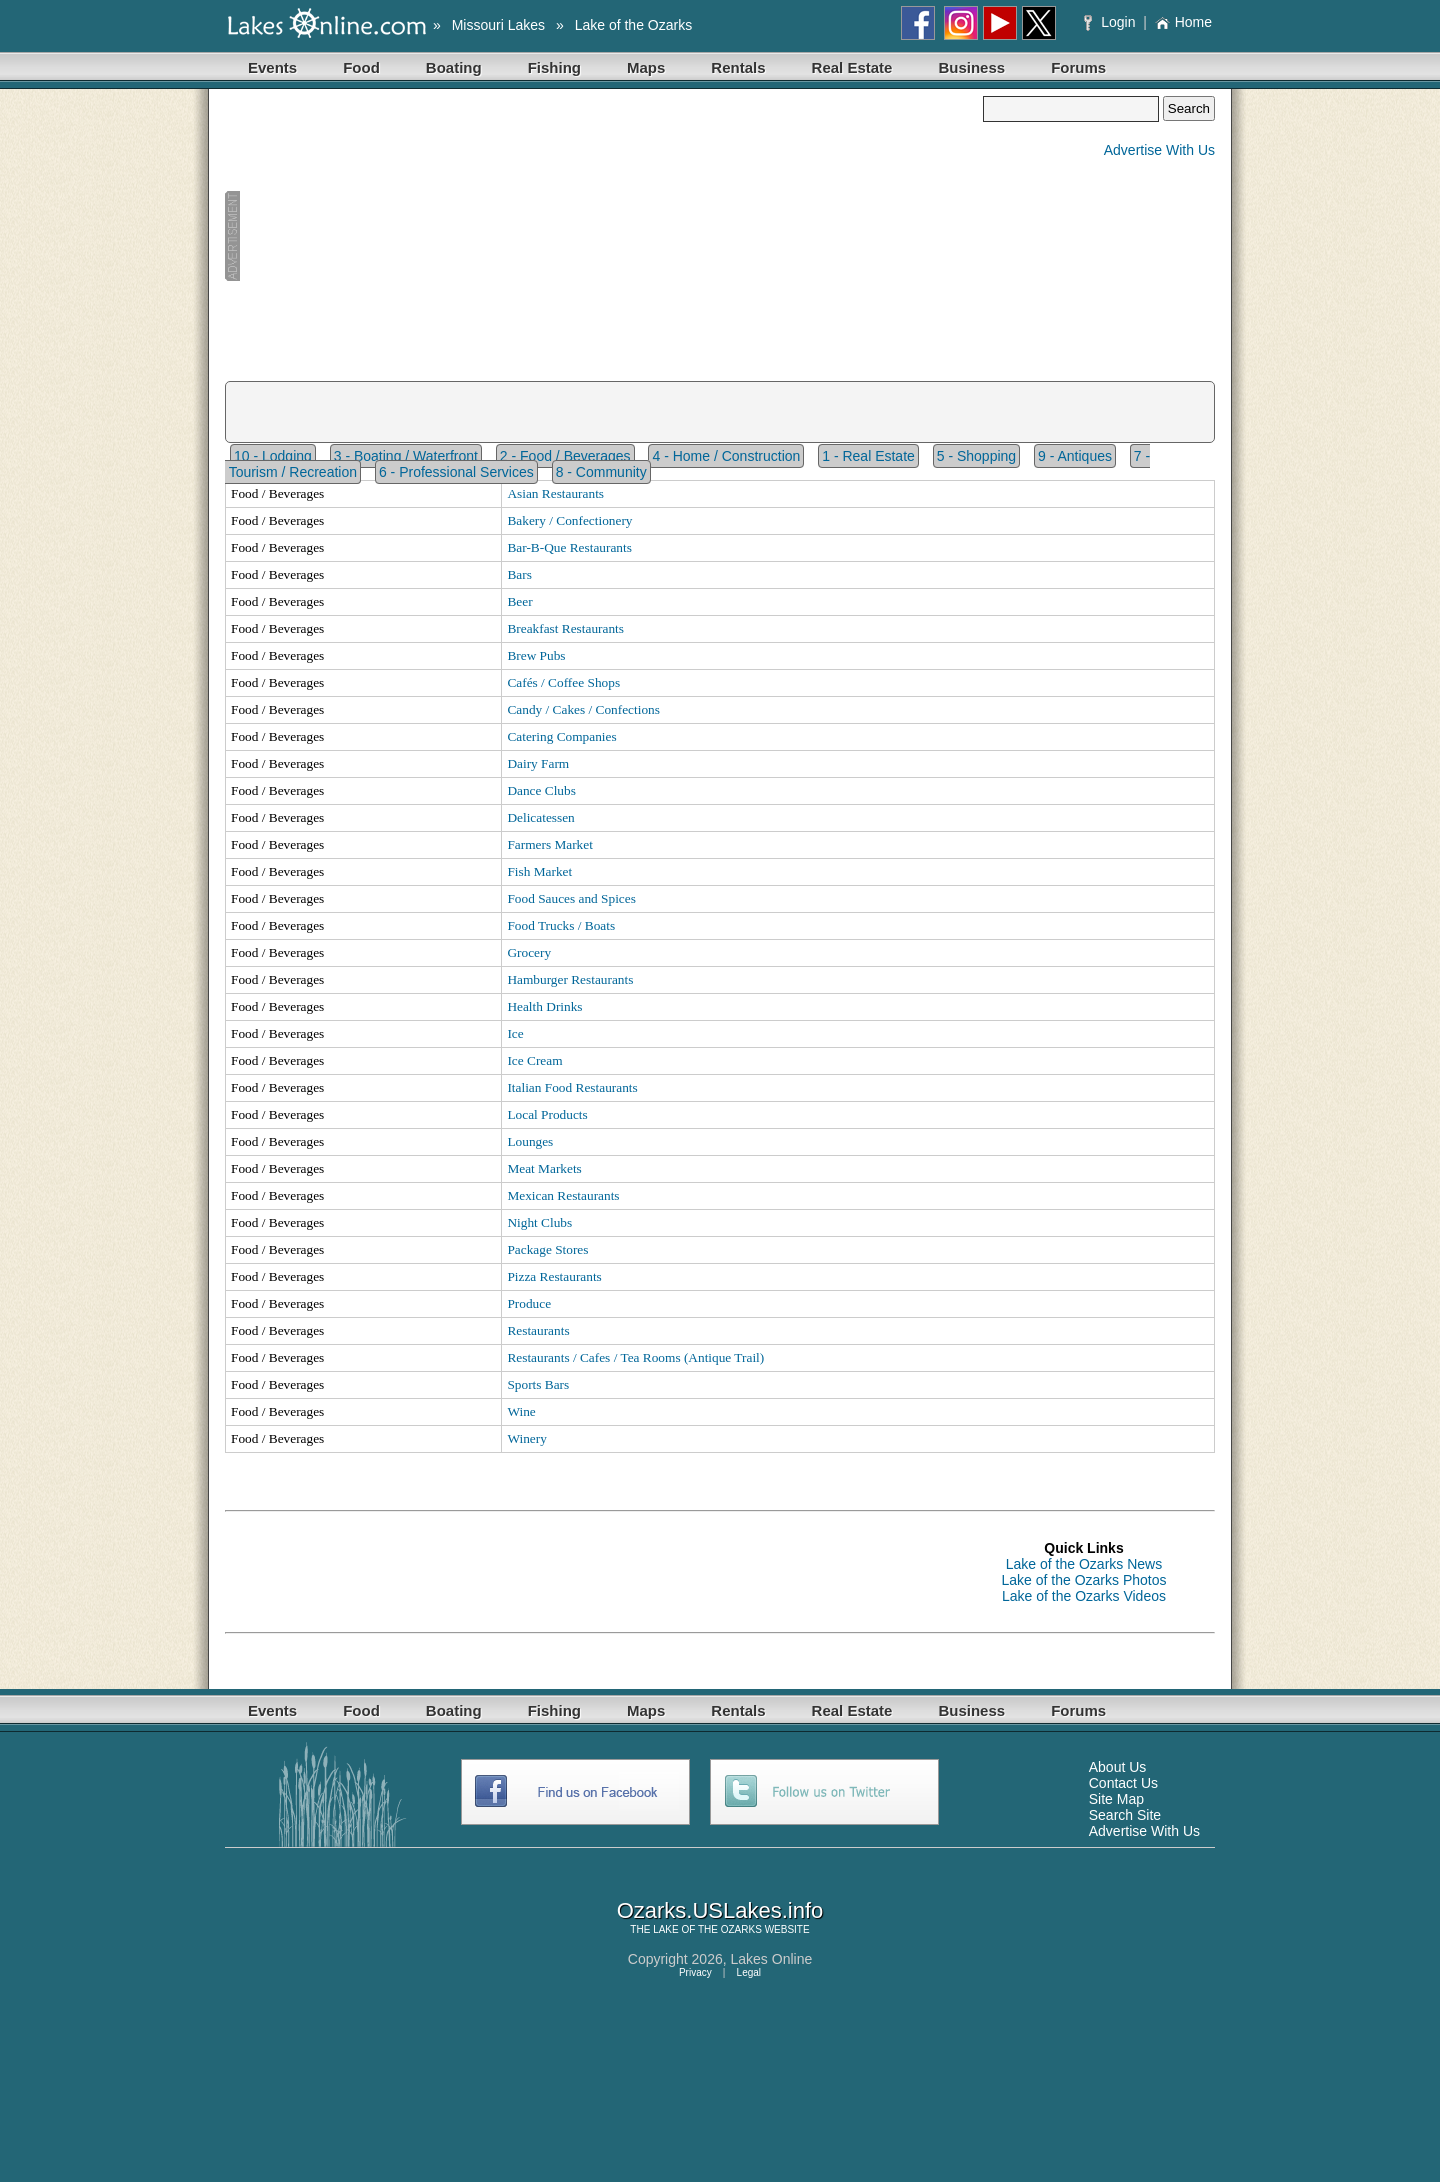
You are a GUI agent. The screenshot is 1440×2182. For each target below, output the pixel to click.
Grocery (529, 952)
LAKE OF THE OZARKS (707, 1929)
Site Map (1116, 1799)
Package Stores (547, 1249)
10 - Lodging (273, 456)
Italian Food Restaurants (572, 1087)
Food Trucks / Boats (561, 925)
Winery (526, 1438)
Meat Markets (544, 1168)
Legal (749, 1972)
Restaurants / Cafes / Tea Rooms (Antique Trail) (635, 1357)
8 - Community (601, 472)
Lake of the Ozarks (634, 25)
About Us (1118, 1767)
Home (1183, 22)
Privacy (695, 1972)
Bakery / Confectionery (569, 520)
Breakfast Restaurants (565, 628)
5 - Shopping (976, 456)
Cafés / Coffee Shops (563, 682)
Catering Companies (561, 736)
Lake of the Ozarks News (1084, 1564)
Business (971, 67)
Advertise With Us (1159, 150)
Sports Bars (538, 1384)
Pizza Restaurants (554, 1276)
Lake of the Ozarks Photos (1084, 1580)
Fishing (554, 67)
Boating (454, 67)
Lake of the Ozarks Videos (1084, 1596)
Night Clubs (539, 1222)
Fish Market (539, 871)
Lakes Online (772, 1959)
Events (272, 67)
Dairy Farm (538, 763)
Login (1111, 22)
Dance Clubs (541, 790)
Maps (646, 67)
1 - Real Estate (868, 456)
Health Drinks (544, 1006)
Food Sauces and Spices (571, 898)
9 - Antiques (1075, 456)
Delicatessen (540, 817)
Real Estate (852, 67)
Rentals (738, 67)
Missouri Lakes (498, 25)
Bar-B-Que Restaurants (569, 547)
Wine (521, 1411)
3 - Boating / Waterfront (406, 456)
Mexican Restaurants (563, 1195)
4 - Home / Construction (726, 456)
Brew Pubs (536, 655)
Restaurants (538, 1330)
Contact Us (1123, 1783)
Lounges (530, 1141)
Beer (519, 601)
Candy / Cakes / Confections (583, 709)
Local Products (547, 1114)
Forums (1078, 67)
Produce (529, 1303)
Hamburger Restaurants (570, 979)
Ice (515, 1033)
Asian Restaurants (555, 493)
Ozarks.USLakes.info (720, 1910)
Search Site (1125, 1815)
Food (361, 67)
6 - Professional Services (456, 472)
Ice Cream (534, 1060)
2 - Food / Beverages (565, 456)
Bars (519, 574)
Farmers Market (550, 844)
